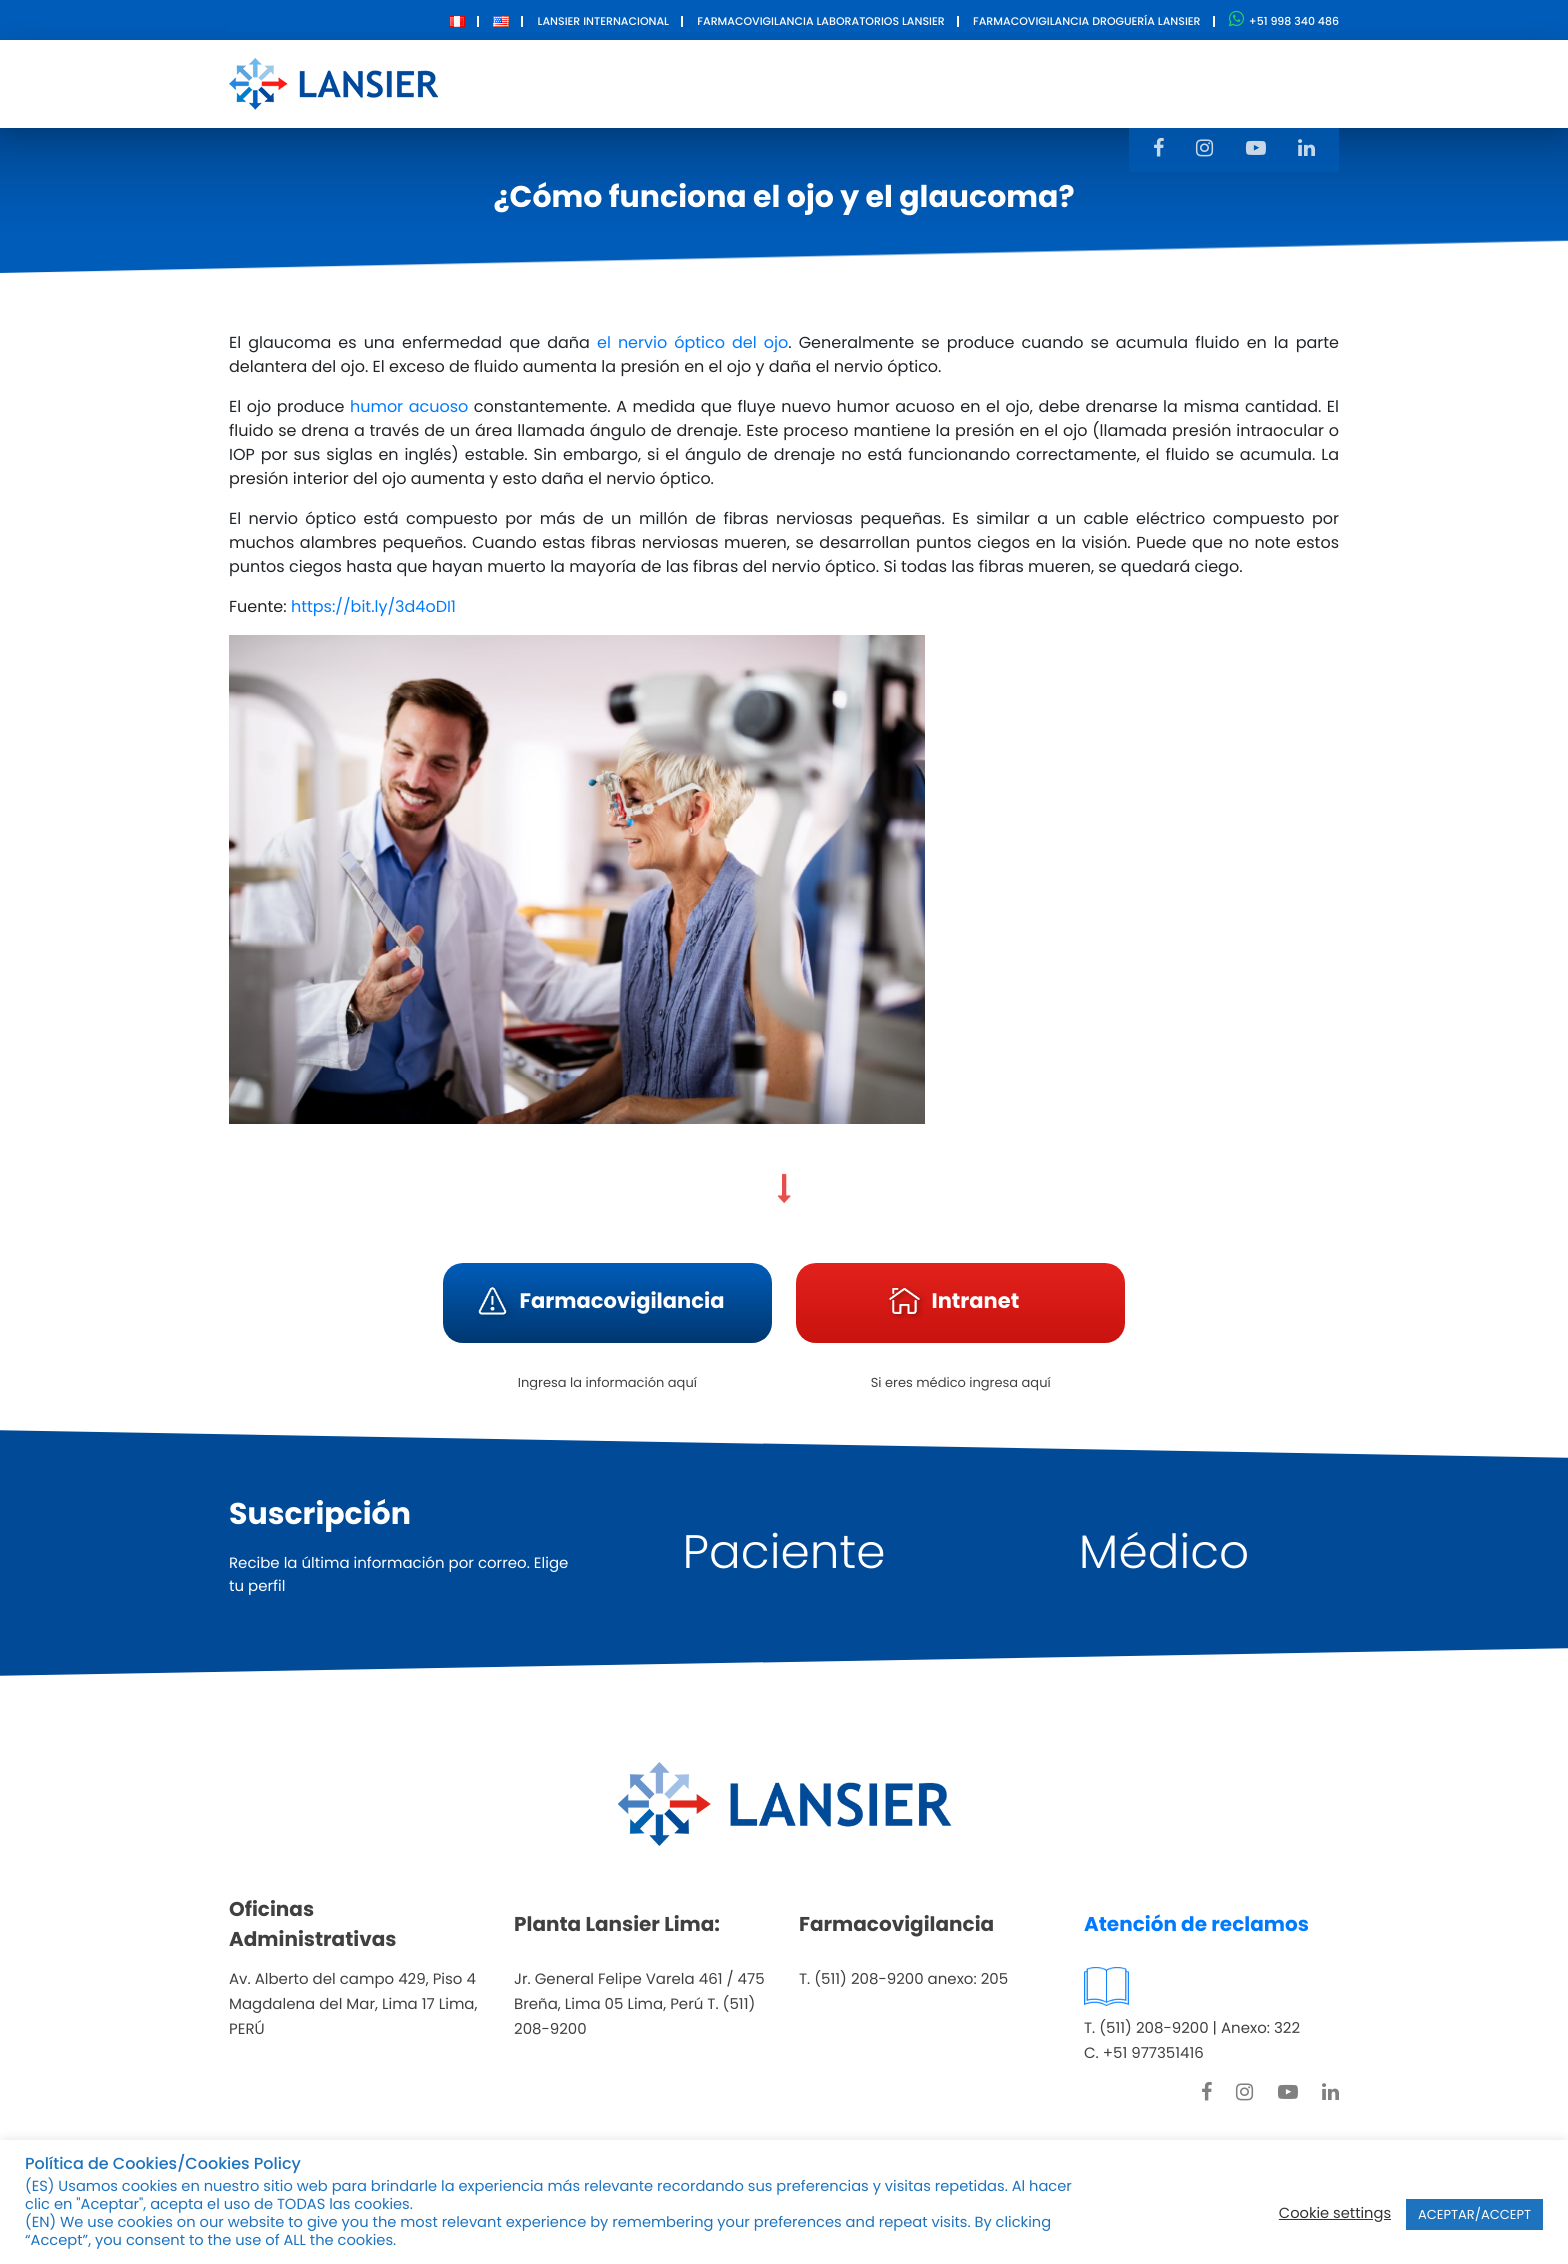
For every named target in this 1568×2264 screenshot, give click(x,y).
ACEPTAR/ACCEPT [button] (1474, 2214)
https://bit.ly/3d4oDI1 (373, 606)
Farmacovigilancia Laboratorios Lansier (820, 21)
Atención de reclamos (1196, 1924)
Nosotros (626, 82)
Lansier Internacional (603, 21)
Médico (1164, 1552)
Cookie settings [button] (1335, 2214)
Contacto (1000, 82)
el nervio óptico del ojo (692, 342)
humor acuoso (409, 406)
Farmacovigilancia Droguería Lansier (1087, 21)
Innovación (875, 82)
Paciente (784, 1552)
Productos (745, 82)
